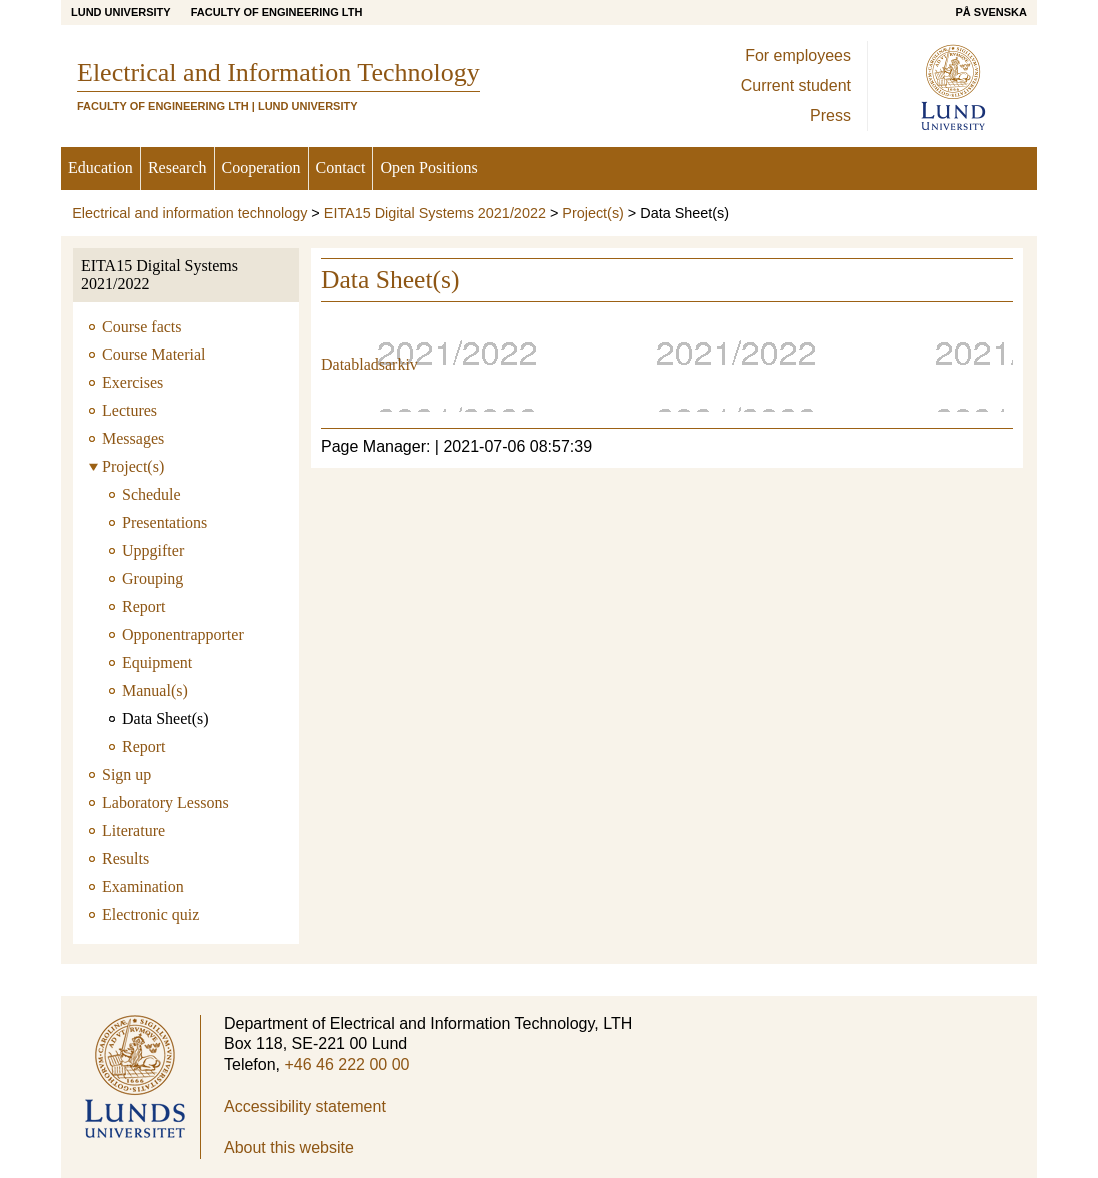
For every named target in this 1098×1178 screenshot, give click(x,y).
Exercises (132, 382)
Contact (341, 167)
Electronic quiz (150, 914)
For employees (798, 55)
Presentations (164, 522)
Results (125, 858)
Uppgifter (153, 550)
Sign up (126, 774)
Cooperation (261, 167)
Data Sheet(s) (165, 718)
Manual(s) (155, 690)
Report (144, 606)
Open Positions (428, 167)
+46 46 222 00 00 (346, 1064)
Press (830, 115)
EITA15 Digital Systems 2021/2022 (435, 213)
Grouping (152, 578)
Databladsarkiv (369, 364)
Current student (796, 85)
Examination (143, 886)
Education (100, 167)
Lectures (129, 410)
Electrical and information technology (189, 213)
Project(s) (593, 213)
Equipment (157, 662)
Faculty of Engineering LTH (277, 12)
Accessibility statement (305, 1106)
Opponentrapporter (183, 634)
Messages (133, 438)
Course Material (154, 354)
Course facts (142, 326)
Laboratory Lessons (165, 802)
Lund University (121, 12)
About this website (289, 1147)
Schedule (151, 494)
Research (177, 167)
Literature (133, 830)
